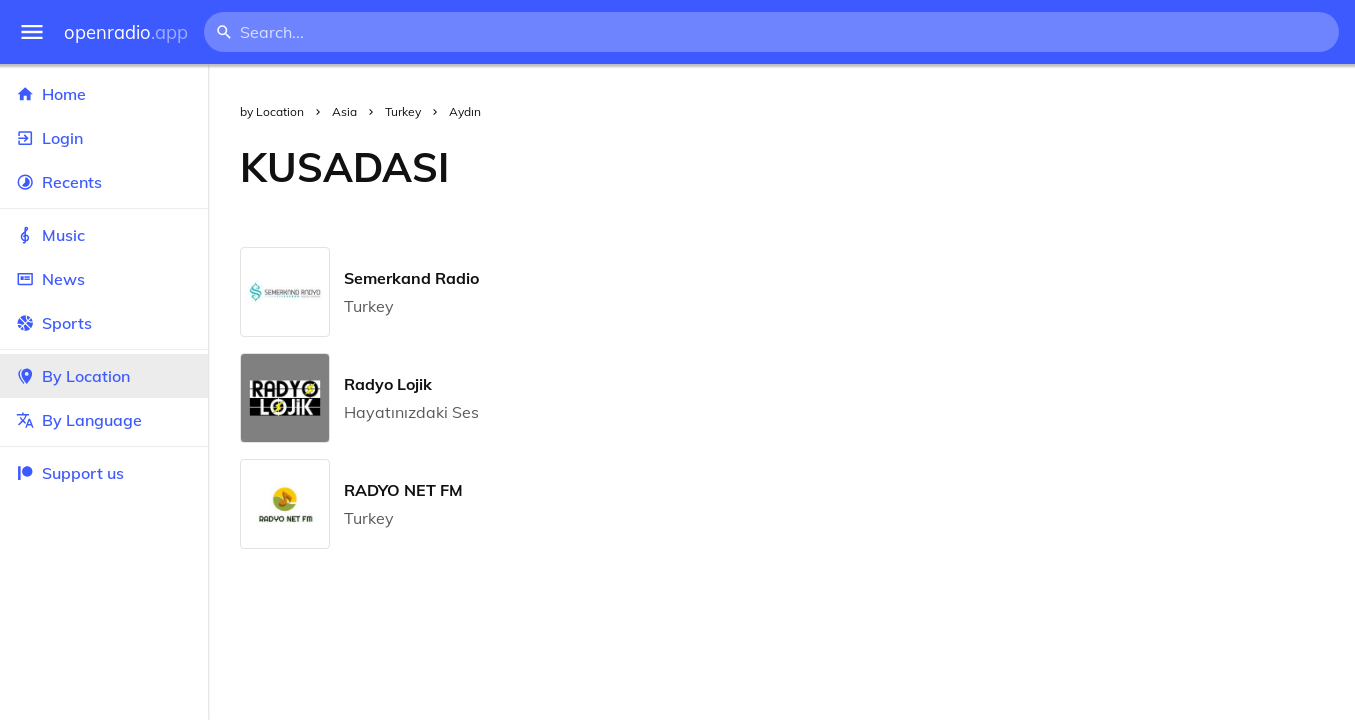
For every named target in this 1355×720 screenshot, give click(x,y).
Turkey (403, 111)
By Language (104, 420)
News (104, 279)
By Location (104, 376)
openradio (126, 32)
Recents (104, 182)
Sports (104, 323)
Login (104, 138)
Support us (70, 473)
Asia (344, 111)
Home (104, 94)
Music (104, 235)
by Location (272, 111)
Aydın (465, 111)
